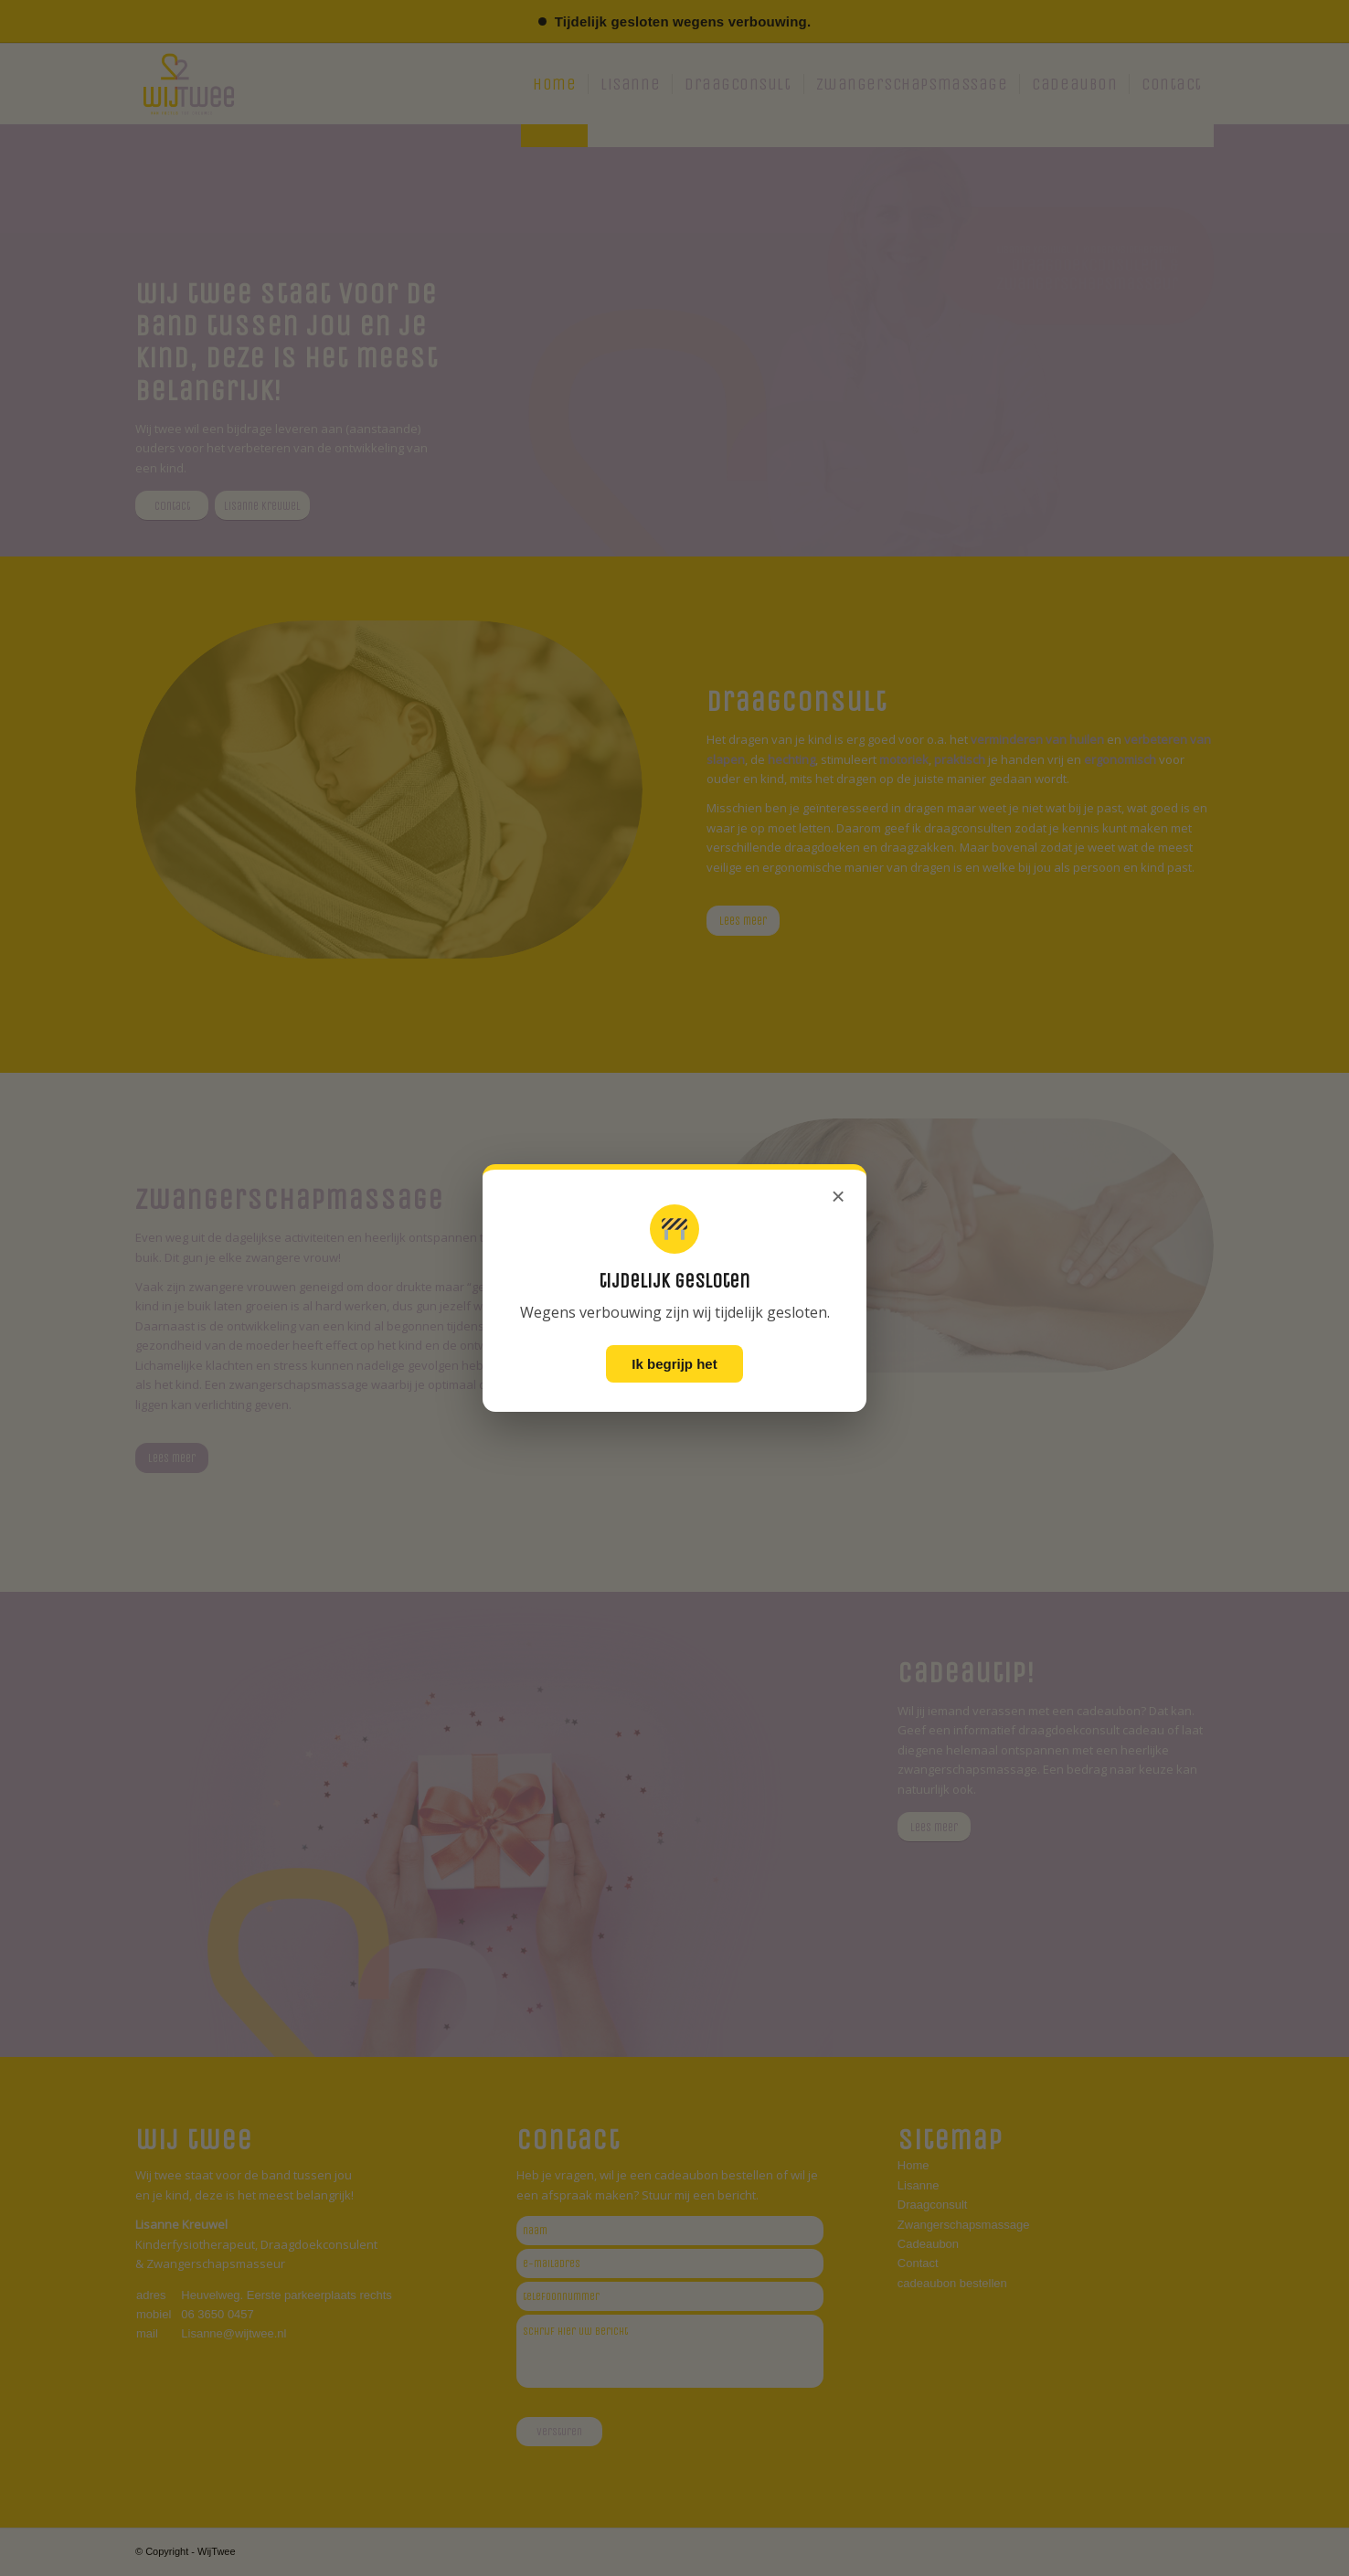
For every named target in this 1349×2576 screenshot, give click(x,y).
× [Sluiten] (837, 1196)
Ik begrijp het (674, 1364)
